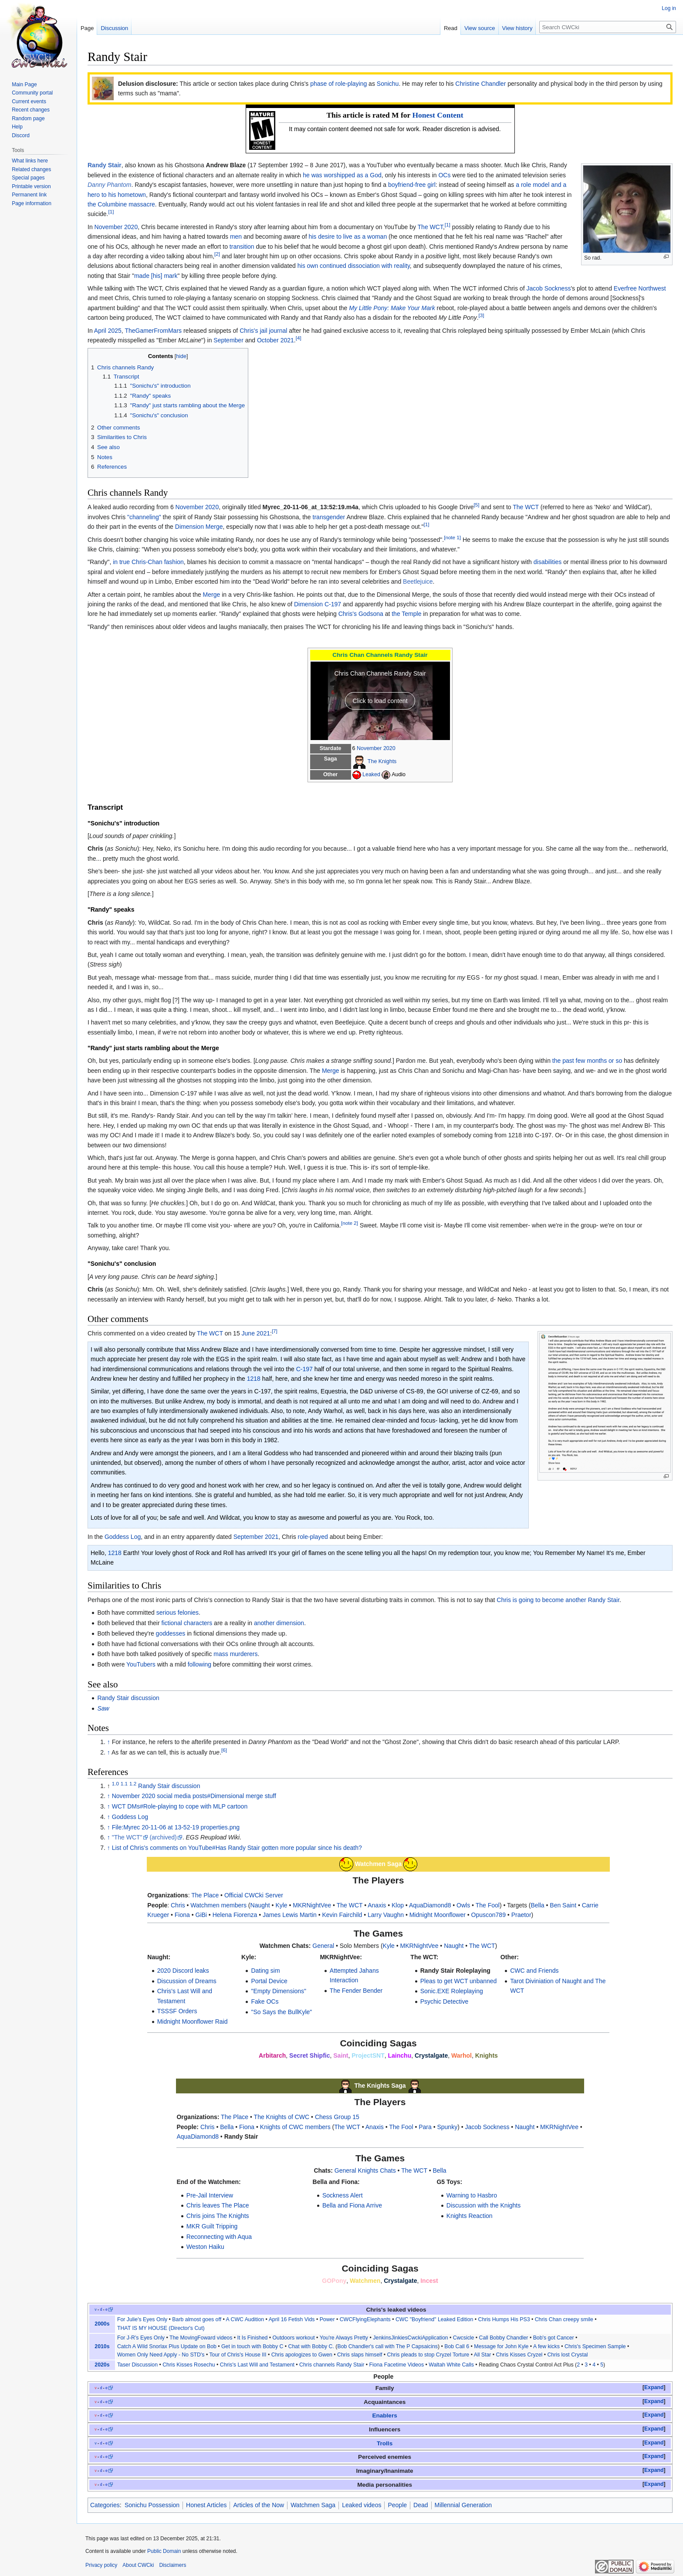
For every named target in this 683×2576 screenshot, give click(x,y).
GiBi (201, 1914)
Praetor (521, 1914)
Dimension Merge (199, 526)
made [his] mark (156, 275)
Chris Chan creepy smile (564, 2319)
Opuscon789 (488, 1914)
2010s (102, 2346)
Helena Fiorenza (235, 1914)
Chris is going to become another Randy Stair (558, 1599)
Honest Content (437, 115)
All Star (482, 2355)
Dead (420, 2505)
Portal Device (269, 1981)
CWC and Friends (534, 1970)
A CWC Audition (245, 2319)
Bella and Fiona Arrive (352, 2205)
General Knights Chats (365, 2170)
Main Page (24, 84)
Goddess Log (123, 1536)
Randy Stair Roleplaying (455, 1970)
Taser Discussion (137, 2365)
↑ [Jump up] (108, 1741)
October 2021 (275, 340)
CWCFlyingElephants (365, 2319)
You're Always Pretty (344, 2338)
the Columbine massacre (121, 204)
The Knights (382, 761)
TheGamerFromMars (153, 330)
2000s (102, 2324)
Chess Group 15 (337, 2116)
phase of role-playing (338, 83)
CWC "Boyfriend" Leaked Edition (434, 2319)
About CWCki (138, 2565)
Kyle (281, 1905)
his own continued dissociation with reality (354, 265)
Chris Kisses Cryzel (519, 2355)
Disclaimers (172, 2565)
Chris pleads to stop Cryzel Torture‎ (428, 2355)
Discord (21, 135)
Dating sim (265, 1970)
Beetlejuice (418, 581)
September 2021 (256, 1536)
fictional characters (187, 1622)
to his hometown (123, 194)
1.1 (124, 1783)
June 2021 (256, 1333)
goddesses (171, 1633)
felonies (188, 1612)
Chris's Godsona (360, 613)
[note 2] (349, 1223)
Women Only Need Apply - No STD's (161, 2355)
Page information (31, 203)
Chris (178, 1905)
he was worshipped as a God (342, 175)
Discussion (114, 28)
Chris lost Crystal (567, 2355)
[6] (224, 1750)
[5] (476, 505)
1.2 (132, 1783)
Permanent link (29, 195)
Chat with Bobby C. (311, 2346)
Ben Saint (563, 1905)
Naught (260, 1905)
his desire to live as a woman (347, 236)
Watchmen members (218, 1905)
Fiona (182, 1914)
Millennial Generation (463, 2505)
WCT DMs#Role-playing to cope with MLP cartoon (180, 1806)
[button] (654, 2387)
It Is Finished (252, 2338)
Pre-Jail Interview (209, 2195)
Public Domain (164, 2551)
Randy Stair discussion (128, 1697)
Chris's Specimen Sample (595, 2346)
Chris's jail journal (263, 330)
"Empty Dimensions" (278, 1991)
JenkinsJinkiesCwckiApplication (410, 2338)
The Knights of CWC (282, 2116)
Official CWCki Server (253, 1895)
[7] (274, 1331)
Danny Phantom (109, 184)
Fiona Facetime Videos (396, 2365)
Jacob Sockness (548, 288)
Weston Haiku (205, 2246)
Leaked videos (361, 2505)
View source (479, 28)
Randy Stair (105, 165)
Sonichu (388, 83)
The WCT (430, 226)
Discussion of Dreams (186, 1981)
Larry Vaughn (386, 1914)
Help (17, 127)
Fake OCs (264, 2001)
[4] (298, 338)
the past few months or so (587, 1060)
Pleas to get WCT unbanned (458, 1981)
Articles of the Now (258, 2505)
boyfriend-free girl (412, 184)
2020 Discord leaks (183, 1970)
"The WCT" (127, 1837)
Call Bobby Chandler (503, 2338)
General (323, 1945)
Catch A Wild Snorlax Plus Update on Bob (166, 2346)
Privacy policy (101, 2565)
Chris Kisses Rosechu (188, 2365)
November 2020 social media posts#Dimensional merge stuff (194, 1795)
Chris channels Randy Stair (331, 2365)
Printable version (31, 186)
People (397, 2505)
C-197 (304, 1369)
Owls (463, 1905)
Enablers (384, 2415)
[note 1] (452, 537)
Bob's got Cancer (553, 2338)
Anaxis (377, 1905)
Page (87, 28)
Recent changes (31, 110)
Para (425, 2126)
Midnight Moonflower (437, 1914)
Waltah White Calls (451, 2365)
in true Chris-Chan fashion (148, 561)
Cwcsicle (463, 2338)
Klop (398, 1905)
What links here (30, 161)
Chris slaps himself (359, 2355)
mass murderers (235, 1653)
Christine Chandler (480, 83)
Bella (537, 1905)
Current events (29, 101)
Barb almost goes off (196, 2319)
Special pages (28, 178)
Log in (669, 8)
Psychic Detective (444, 2001)
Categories (105, 2505)
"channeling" (144, 517)
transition (242, 246)
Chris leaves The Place (217, 2205)
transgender (329, 517)
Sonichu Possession (152, 2505)
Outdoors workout (294, 2338)
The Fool (488, 1905)
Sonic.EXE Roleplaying (451, 1991)
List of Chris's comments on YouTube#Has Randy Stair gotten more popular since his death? (237, 1847)
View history (517, 28)
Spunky (447, 2126)
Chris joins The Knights (217, 2215)
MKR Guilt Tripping (211, 2226)
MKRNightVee (312, 1905)
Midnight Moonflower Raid (192, 2021)
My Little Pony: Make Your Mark (392, 307)
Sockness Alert (342, 2195)
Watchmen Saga (313, 2505)
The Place (205, 1895)
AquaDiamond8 (430, 1905)
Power (327, 2319)
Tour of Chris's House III (237, 2355)
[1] (111, 212)
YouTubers (141, 1664)
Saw (103, 1708)
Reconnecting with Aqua (219, 2236)
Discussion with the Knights (483, 2205)
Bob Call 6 (456, 2346)
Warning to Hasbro (471, 2195)
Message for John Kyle (501, 2346)
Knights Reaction (469, 2215)
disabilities (548, 561)
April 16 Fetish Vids (292, 2319)
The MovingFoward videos (200, 2338)
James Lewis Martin (290, 1914)
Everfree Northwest (640, 288)
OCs (444, 175)
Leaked (371, 774)
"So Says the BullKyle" (281, 2011)
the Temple (406, 613)
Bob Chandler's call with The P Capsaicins (387, 2346)
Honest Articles (206, 2505)
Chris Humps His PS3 (504, 2319)
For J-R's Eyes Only (141, 2338)
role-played (313, 1536)
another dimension (279, 1622)
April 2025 (108, 330)
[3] (481, 315)
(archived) (162, 1837)
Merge (211, 594)
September (228, 340)
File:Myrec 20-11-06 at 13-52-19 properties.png (176, 1827)
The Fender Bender (356, 1990)
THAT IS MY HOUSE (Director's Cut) (161, 2328)
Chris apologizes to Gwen (301, 2355)
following (199, 1664)
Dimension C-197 (317, 604)
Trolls (384, 2443)
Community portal (32, 93)
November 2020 (116, 226)
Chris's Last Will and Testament (257, 2365)
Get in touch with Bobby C (252, 2346)
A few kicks (546, 2346)
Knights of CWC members (295, 2126)
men (236, 236)
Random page (28, 118)
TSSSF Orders (177, 2011)
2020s (102, 2365)
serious (166, 1612)
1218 (253, 1378)
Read (450, 28)
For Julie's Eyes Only (142, 2319)
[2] (217, 254)
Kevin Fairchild (342, 1914)
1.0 (115, 1783)
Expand (653, 2387)
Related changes (31, 169)
